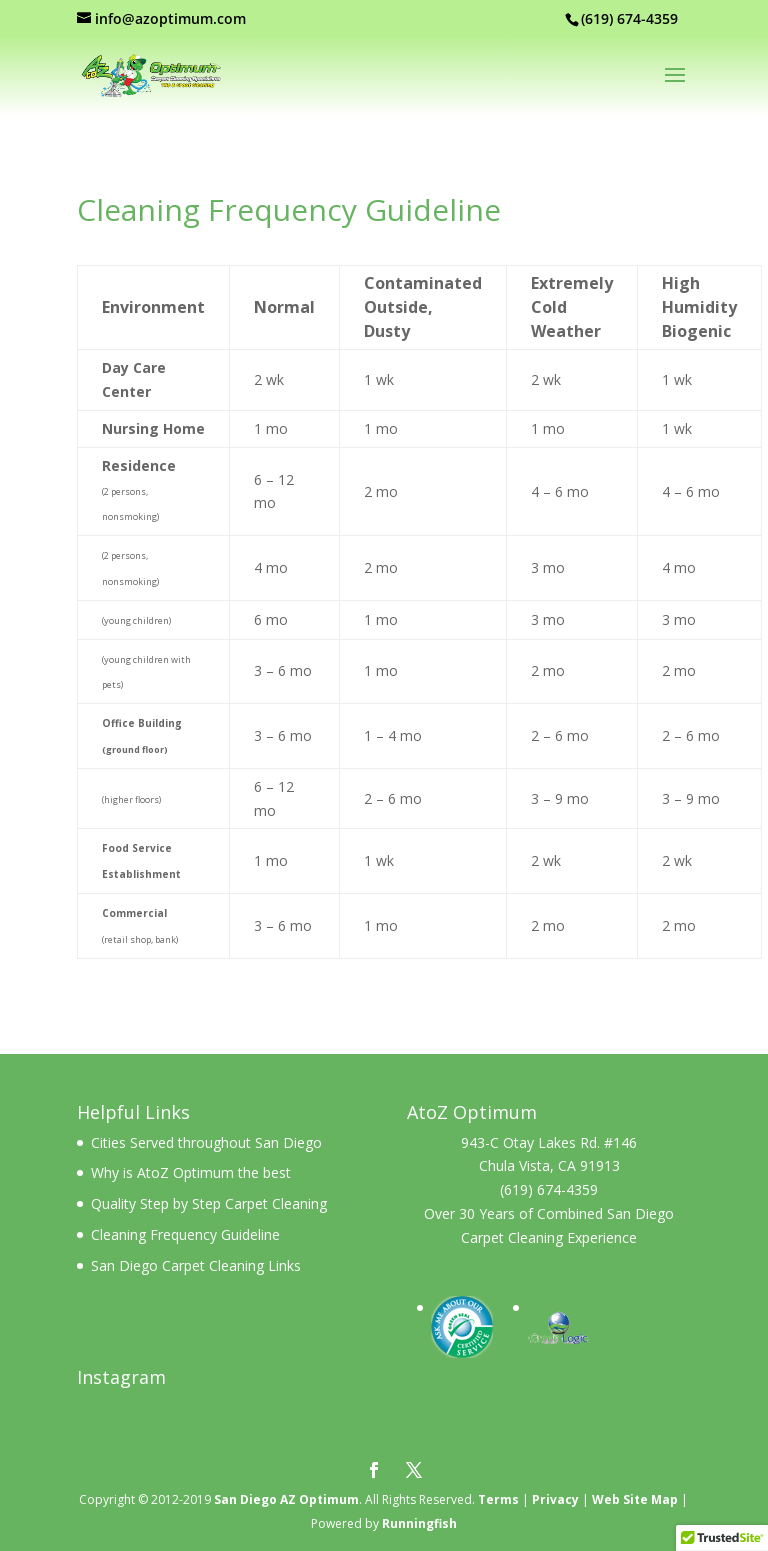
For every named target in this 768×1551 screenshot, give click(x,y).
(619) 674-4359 (549, 1189)
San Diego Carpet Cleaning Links (196, 1265)
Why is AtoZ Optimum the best (191, 1172)
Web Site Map (635, 1499)
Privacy (555, 1499)
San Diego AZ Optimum (286, 1499)
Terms (498, 1499)
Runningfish (419, 1523)
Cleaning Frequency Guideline (185, 1234)
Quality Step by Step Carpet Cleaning (209, 1203)
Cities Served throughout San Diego (206, 1142)
